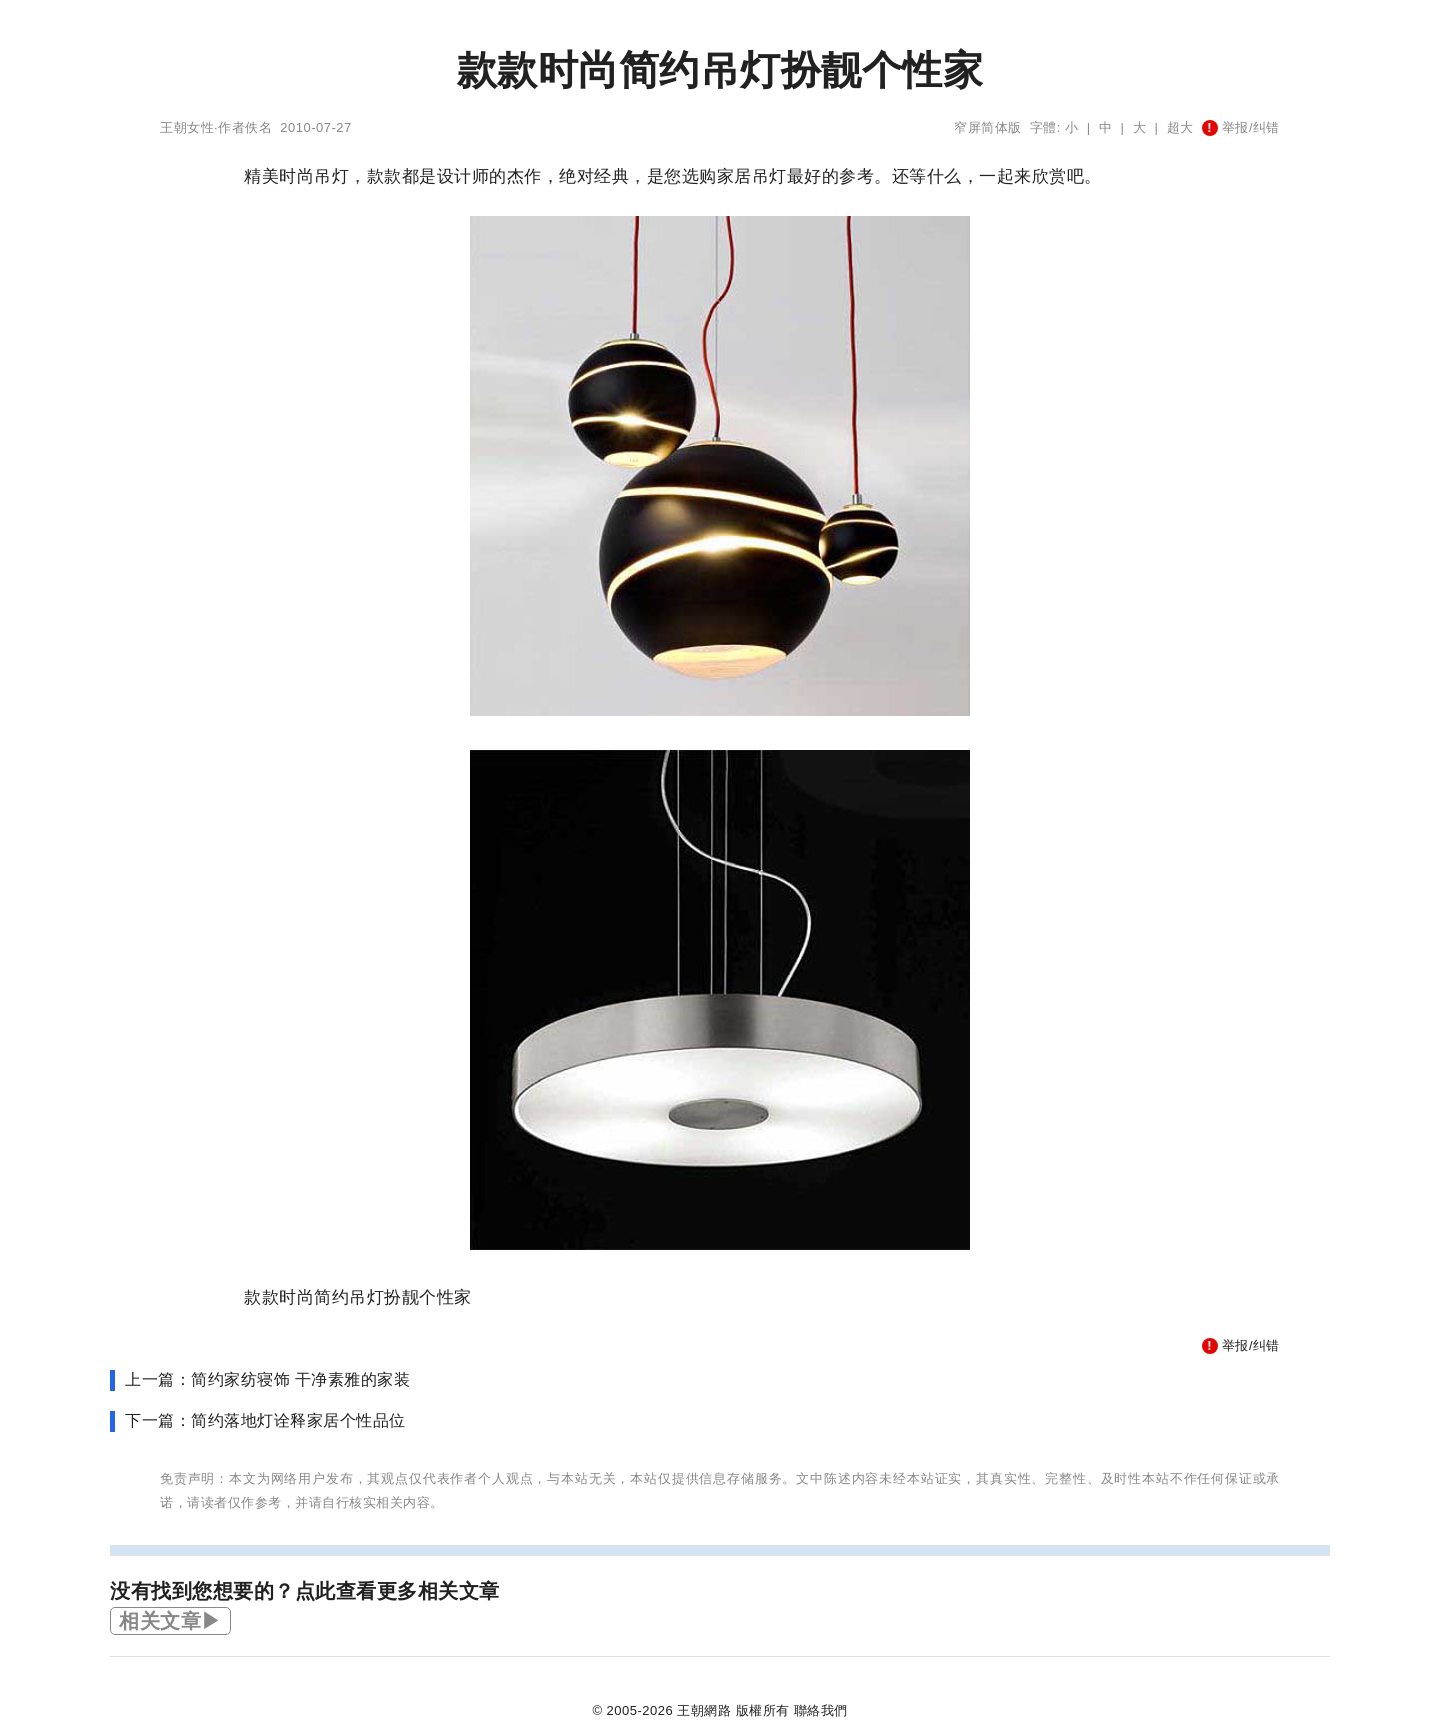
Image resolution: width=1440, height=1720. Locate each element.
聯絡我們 (821, 1710)
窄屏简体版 (988, 127)
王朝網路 (704, 1710)
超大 (1180, 127)
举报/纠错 (1241, 127)
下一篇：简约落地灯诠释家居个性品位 (265, 1420)
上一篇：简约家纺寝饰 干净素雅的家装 (267, 1379)
